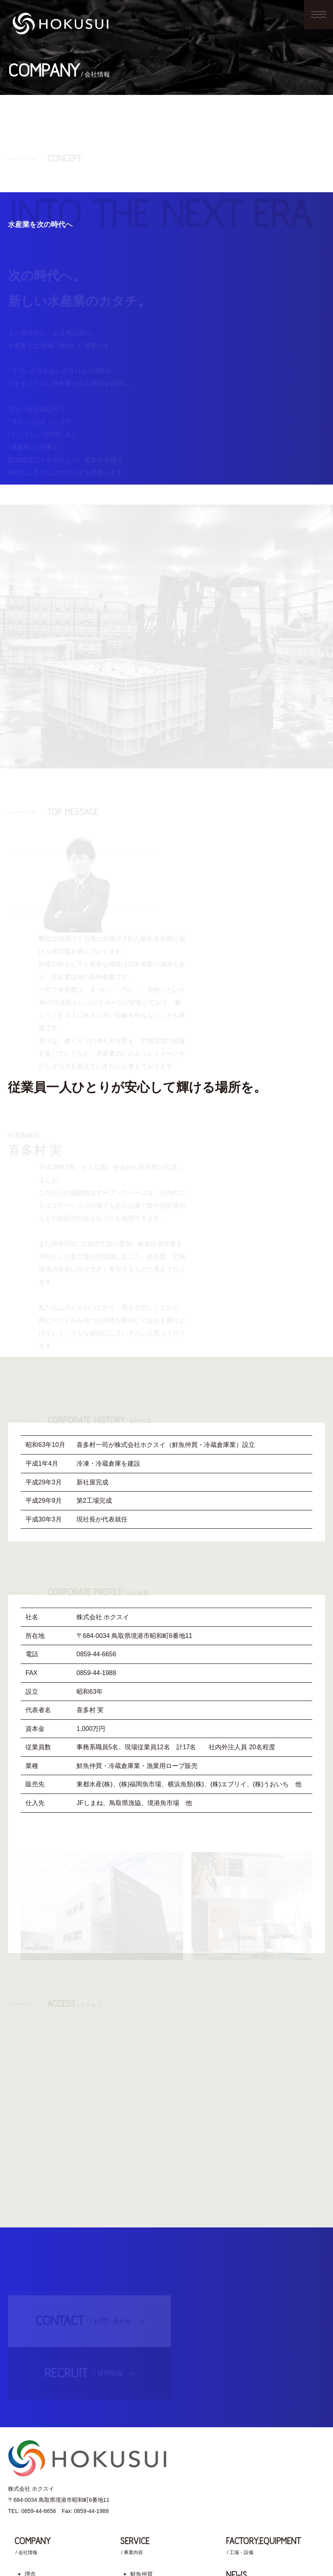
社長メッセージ (44, 2433)
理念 (30, 2420)
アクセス (36, 2472)
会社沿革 (36, 2446)
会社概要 (36, 2459)
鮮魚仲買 (141, 2420)
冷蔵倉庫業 (144, 2433)
